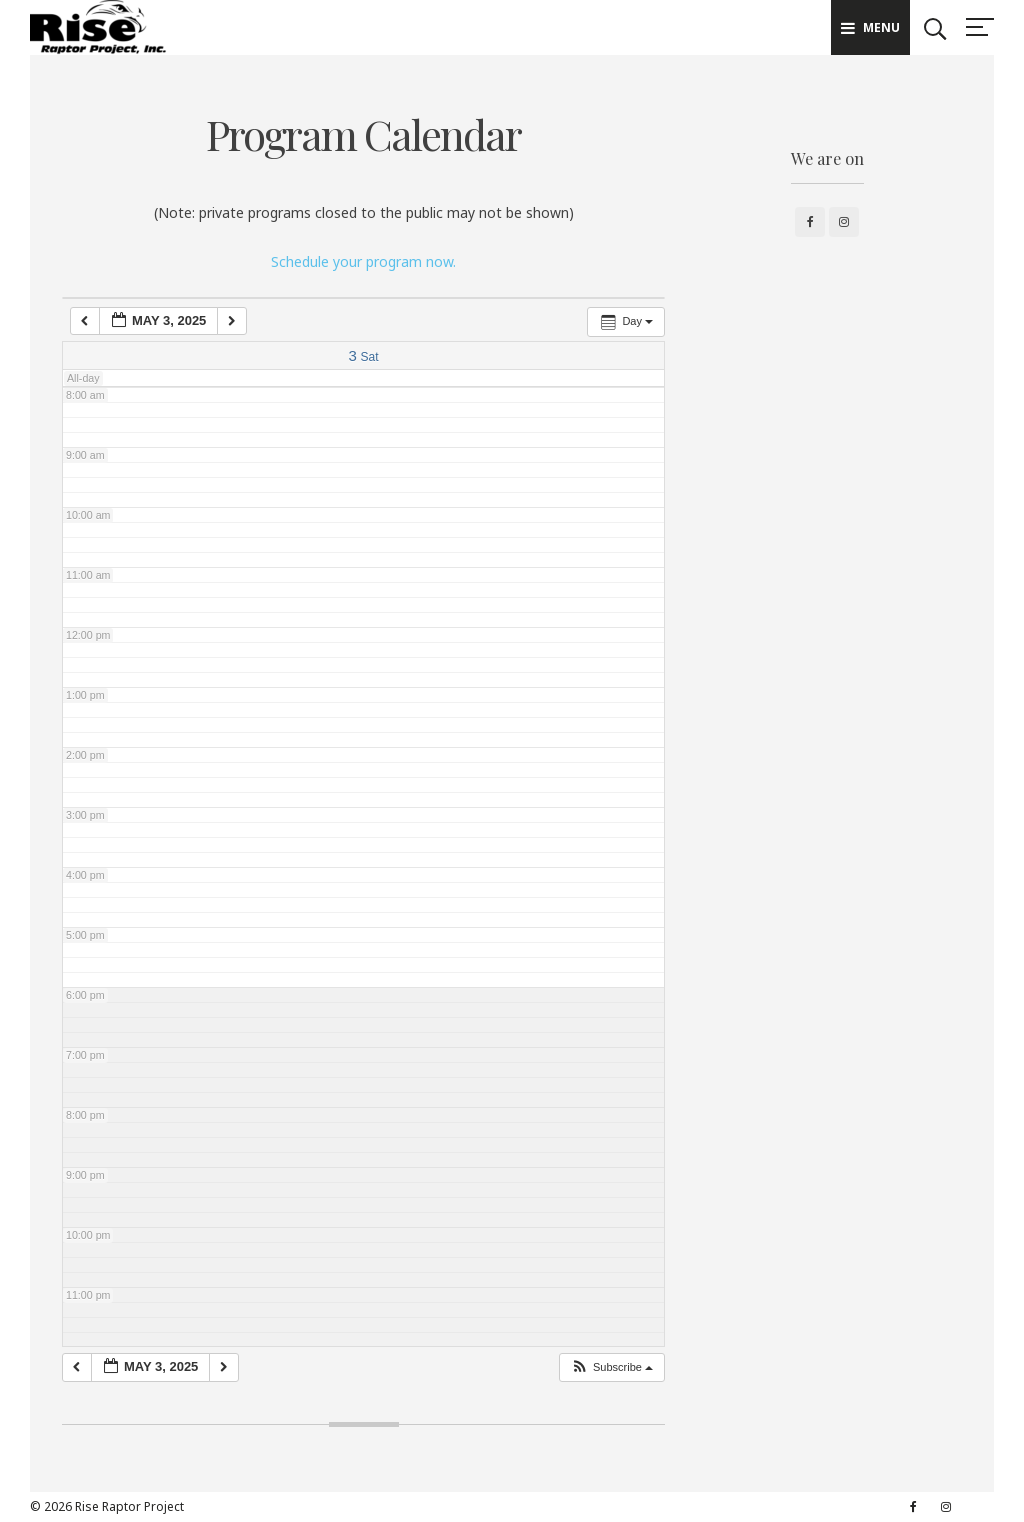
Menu (870, 27)
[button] (611, 1367)
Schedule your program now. (363, 261)
